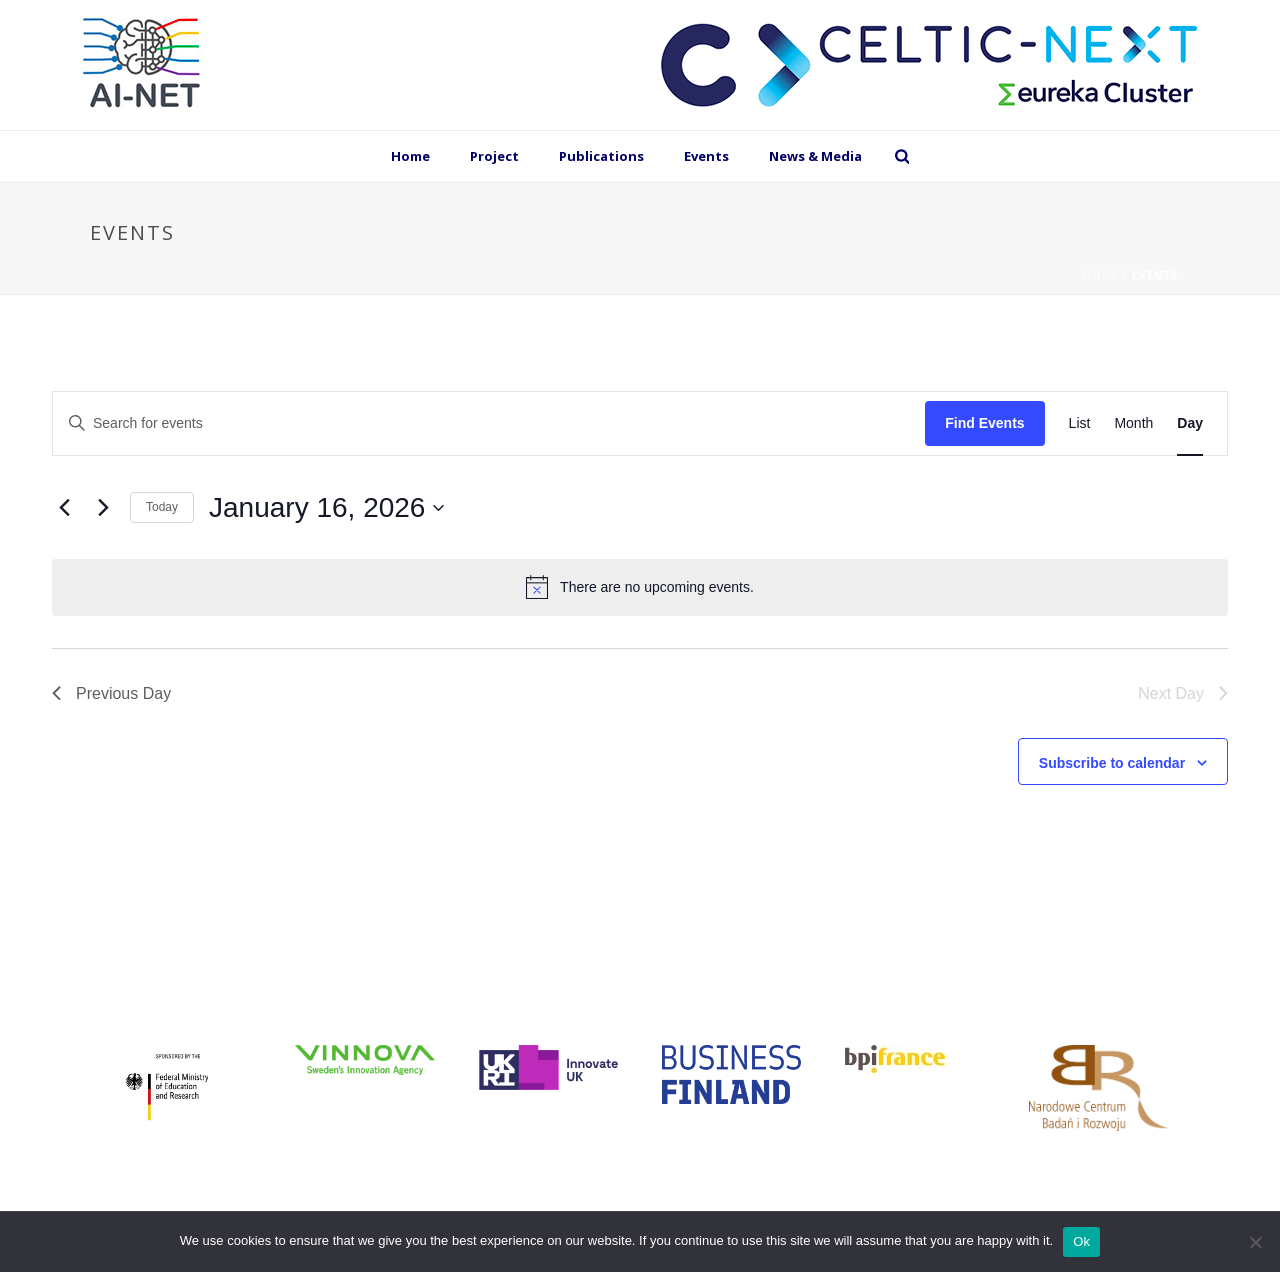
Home (410, 156)
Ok (1081, 1241)
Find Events (984, 423)
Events (706, 156)
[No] (1255, 1242)
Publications (601, 156)
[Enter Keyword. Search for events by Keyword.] (489, 423)
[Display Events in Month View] (1133, 423)
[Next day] (103, 508)
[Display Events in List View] (1080, 423)
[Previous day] (64, 508)
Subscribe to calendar (1112, 763)
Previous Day (111, 693)
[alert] (640, 587)
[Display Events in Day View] (1190, 423)
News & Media (815, 156)
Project (494, 156)
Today (162, 507)
